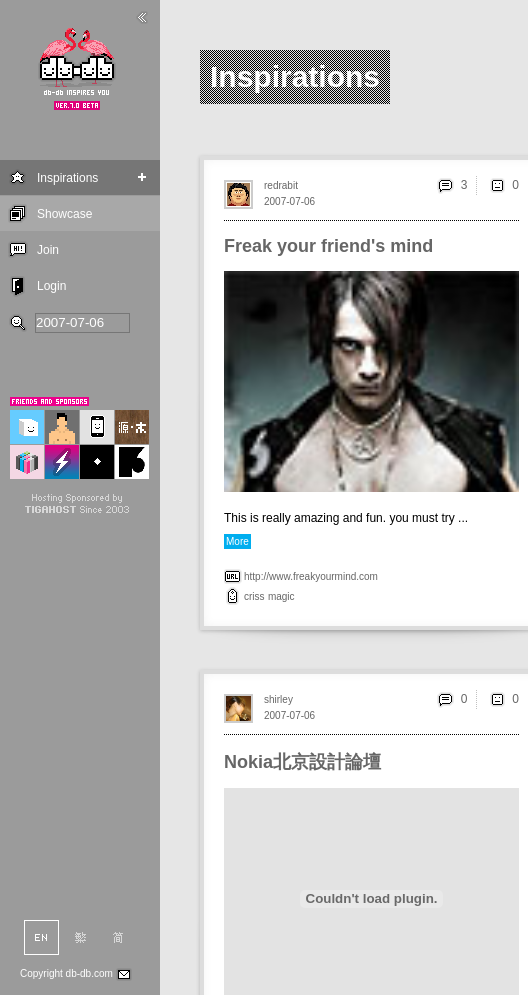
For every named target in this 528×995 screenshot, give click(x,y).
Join (48, 250)
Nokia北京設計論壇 (302, 762)
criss (254, 596)
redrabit (281, 185)
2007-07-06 (289, 201)
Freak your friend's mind (328, 246)
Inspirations (67, 178)
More (237, 541)
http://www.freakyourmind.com (311, 576)
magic (281, 596)
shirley (278, 699)
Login (51, 286)
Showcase (64, 214)
